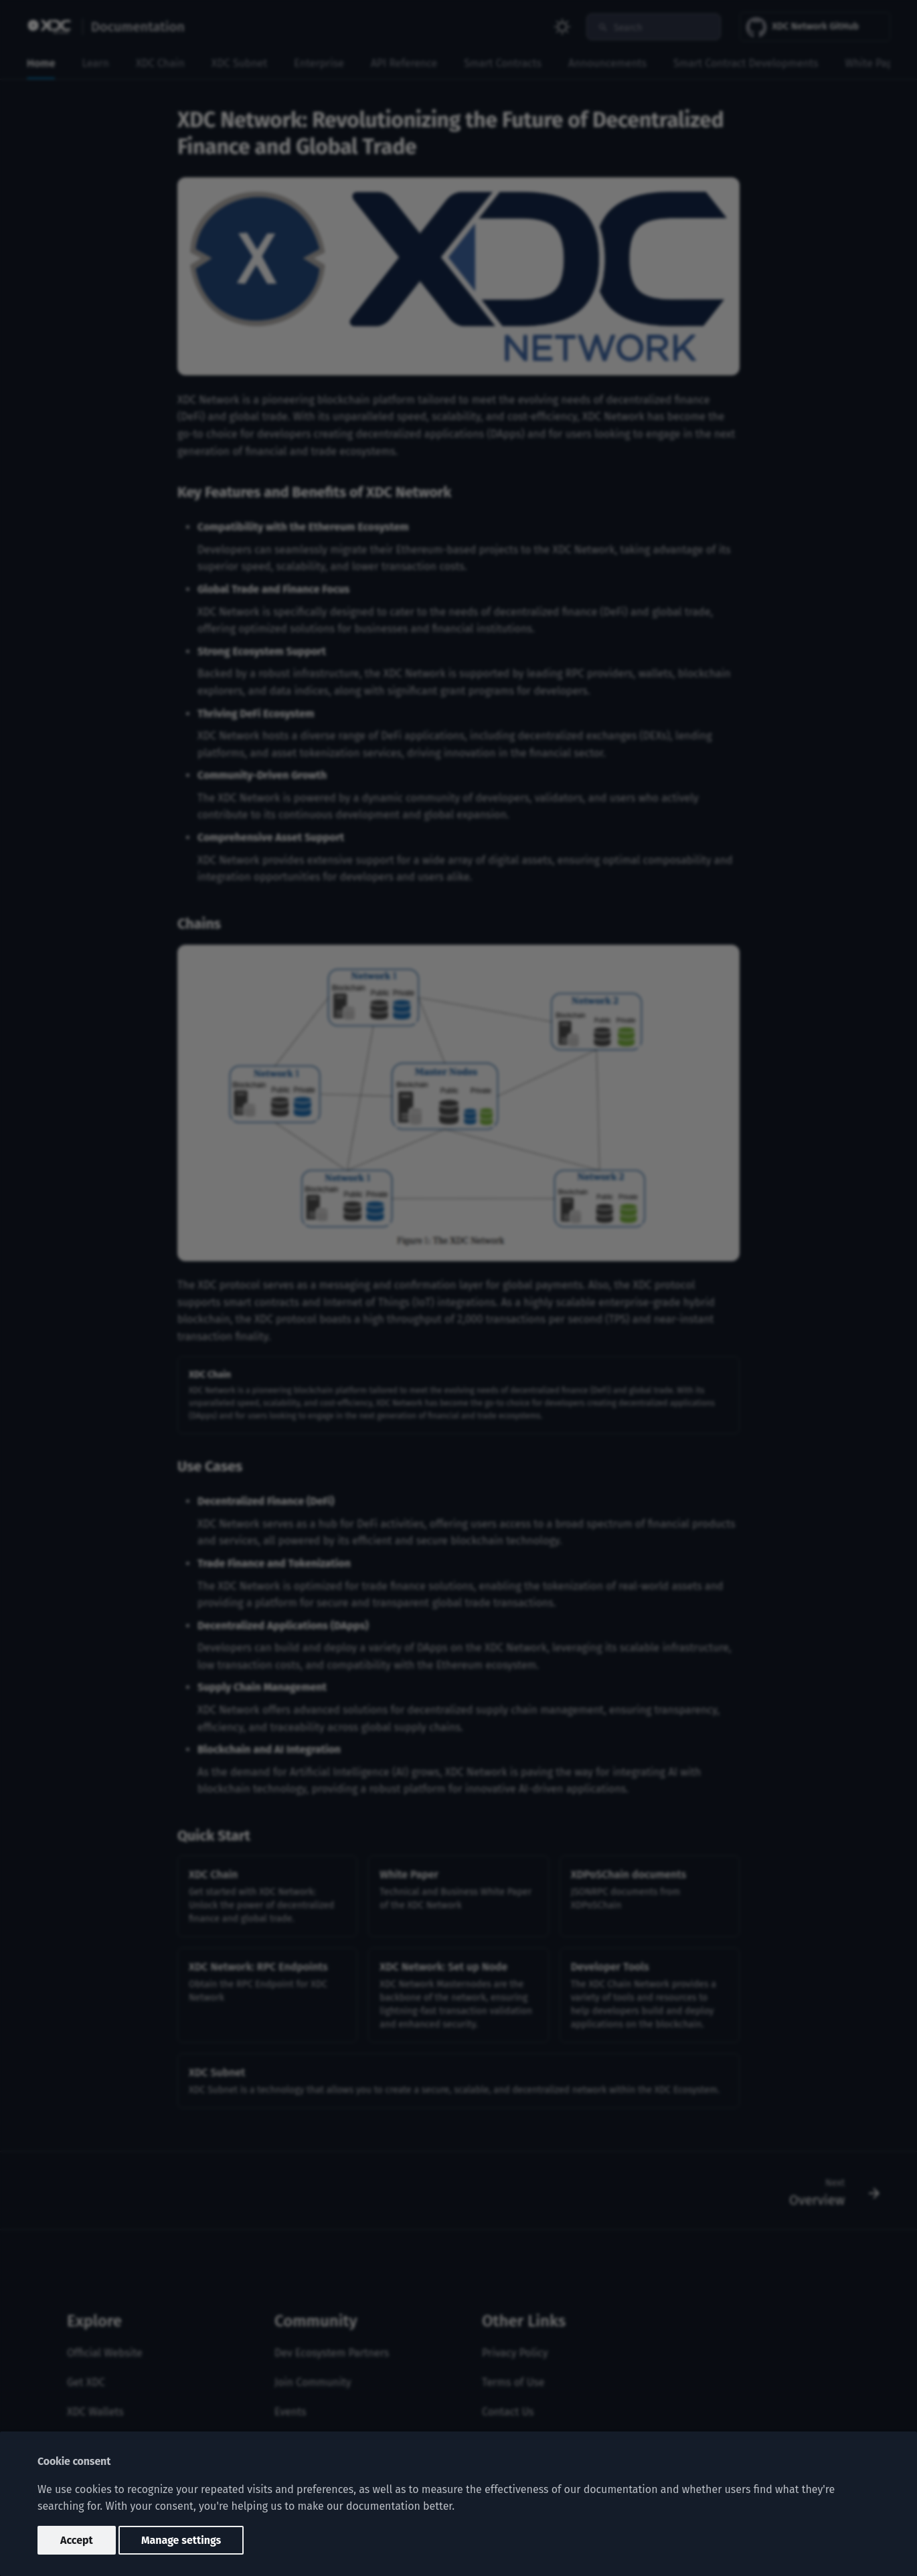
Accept (76, 2540)
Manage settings (181, 2540)
